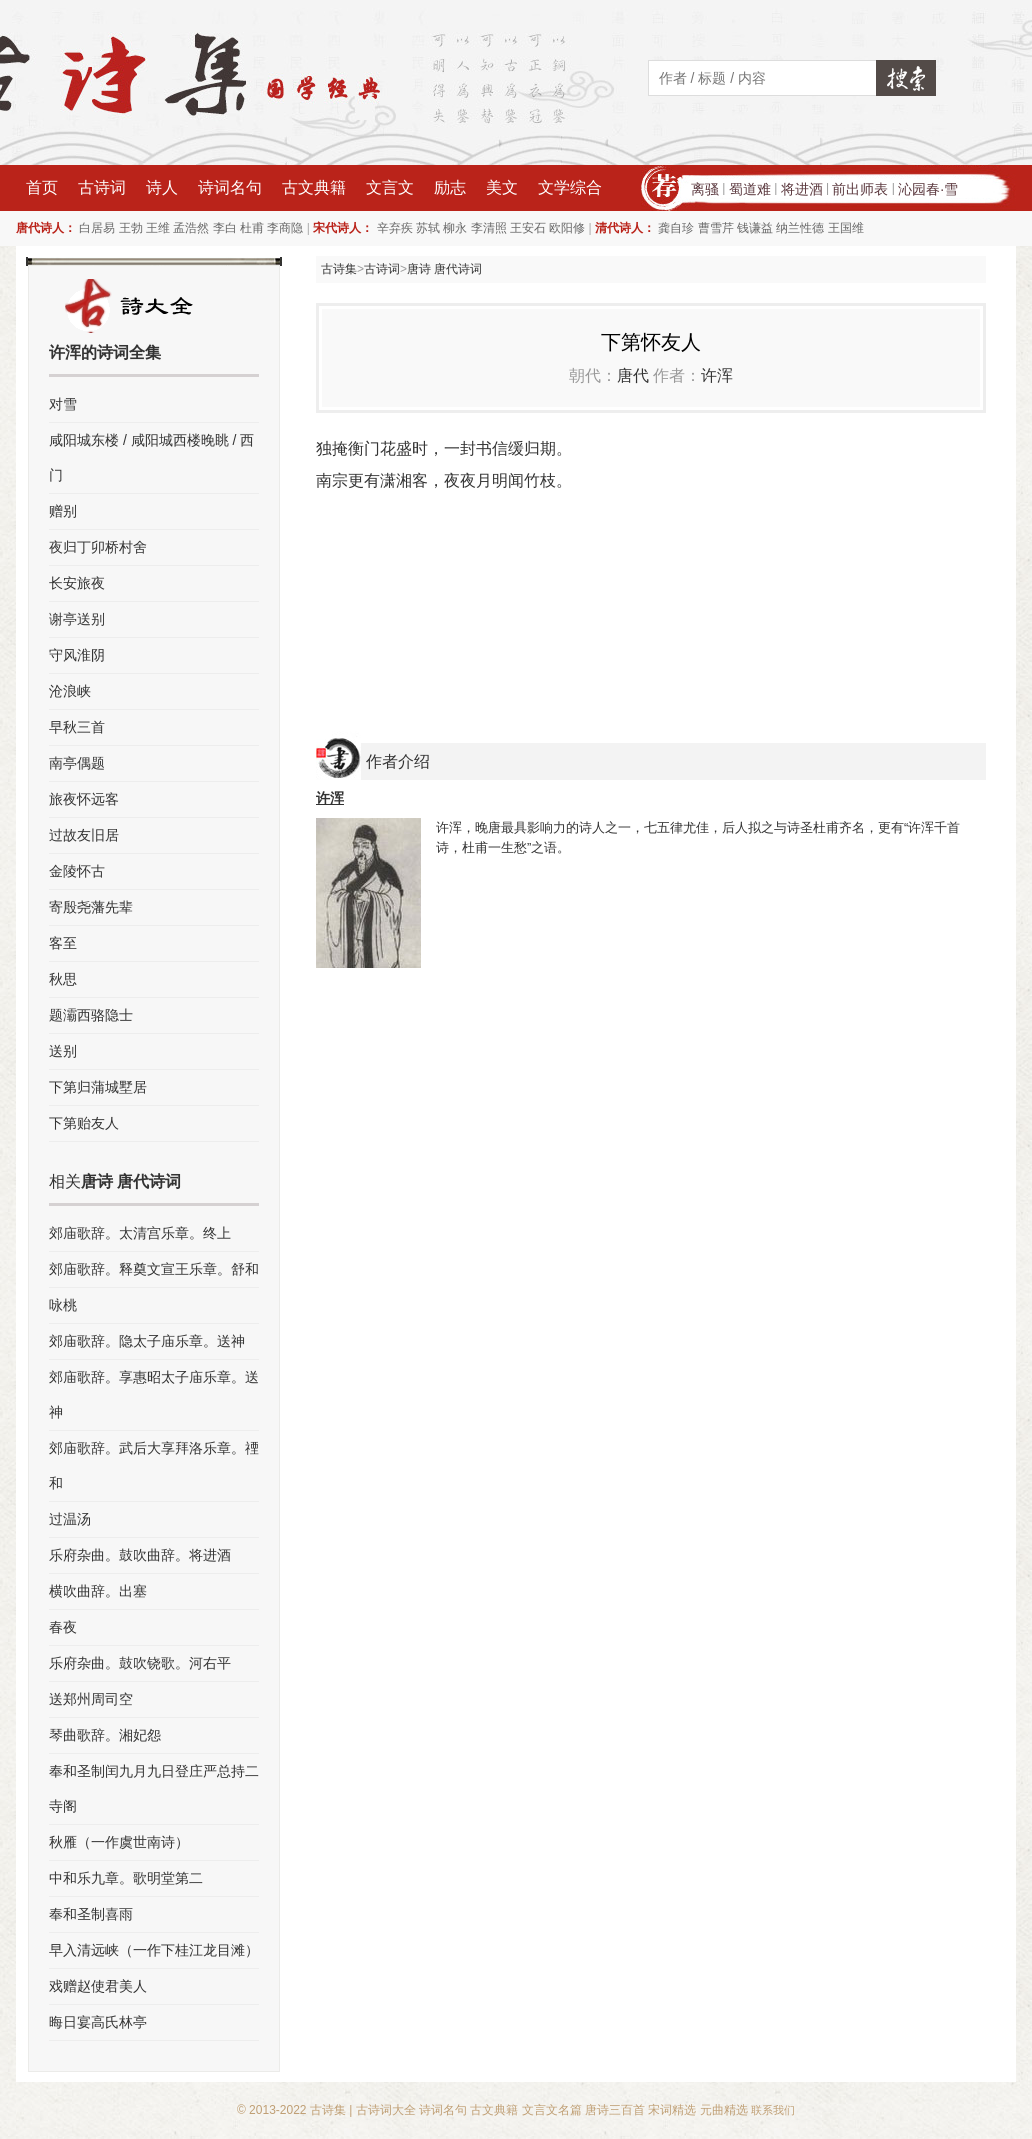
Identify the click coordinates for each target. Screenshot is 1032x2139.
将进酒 (802, 189)
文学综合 (570, 187)
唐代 (633, 375)
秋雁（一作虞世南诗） (119, 1842)
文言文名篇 (552, 2110)
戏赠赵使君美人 (98, 1986)
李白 (225, 228)
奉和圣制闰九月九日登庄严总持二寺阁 (154, 1788)
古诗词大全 (386, 2110)
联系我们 (773, 2110)
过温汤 (70, 1519)
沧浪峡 (70, 691)
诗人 (162, 187)
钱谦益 (755, 228)
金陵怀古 (77, 871)
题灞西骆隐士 (91, 1015)
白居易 (97, 228)
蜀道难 (750, 189)
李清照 (489, 228)
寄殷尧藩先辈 (91, 907)
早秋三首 (77, 727)
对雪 (63, 404)
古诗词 (102, 187)
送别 (63, 1051)
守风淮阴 (77, 655)
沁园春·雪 (928, 189)
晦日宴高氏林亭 (98, 2022)
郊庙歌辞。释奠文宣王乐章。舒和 (154, 1269)
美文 (502, 187)
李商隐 (285, 228)
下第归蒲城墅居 (98, 1087)
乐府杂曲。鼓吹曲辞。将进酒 (140, 1555)
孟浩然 (191, 228)
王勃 (131, 228)
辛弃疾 (395, 228)
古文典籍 (314, 187)
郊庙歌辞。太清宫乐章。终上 (140, 1233)
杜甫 (252, 228)
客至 (63, 943)
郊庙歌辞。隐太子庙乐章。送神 (147, 1341)
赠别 (63, 511)
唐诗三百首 (615, 2110)
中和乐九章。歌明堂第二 (126, 1878)
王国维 (846, 228)
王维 (158, 228)
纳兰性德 (800, 228)
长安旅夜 (77, 583)
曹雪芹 (716, 228)
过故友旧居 (84, 835)
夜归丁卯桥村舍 (98, 547)
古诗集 (339, 269)
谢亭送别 (77, 619)
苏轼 (428, 228)
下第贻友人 (84, 1123)
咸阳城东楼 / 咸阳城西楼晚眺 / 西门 (151, 457)
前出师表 (860, 189)
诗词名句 (230, 187)
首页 (42, 187)
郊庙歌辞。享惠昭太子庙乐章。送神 (154, 1394)
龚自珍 (676, 228)
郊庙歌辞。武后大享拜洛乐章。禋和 (154, 1465)
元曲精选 (724, 2110)
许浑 (717, 375)
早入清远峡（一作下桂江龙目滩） (154, 1950)
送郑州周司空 (91, 1699)
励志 (450, 187)
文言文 (390, 187)
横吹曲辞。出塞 (98, 1591)
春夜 (63, 1627)
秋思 (63, 979)
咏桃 (63, 1305)
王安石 (528, 228)
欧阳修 (567, 228)
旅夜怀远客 (84, 799)
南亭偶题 (77, 763)
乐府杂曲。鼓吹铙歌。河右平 (140, 1663)
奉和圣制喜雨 (91, 1914)
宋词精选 (672, 2110)
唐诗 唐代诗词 (444, 269)
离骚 (705, 189)
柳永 (455, 228)
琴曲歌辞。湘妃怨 (105, 1735)
